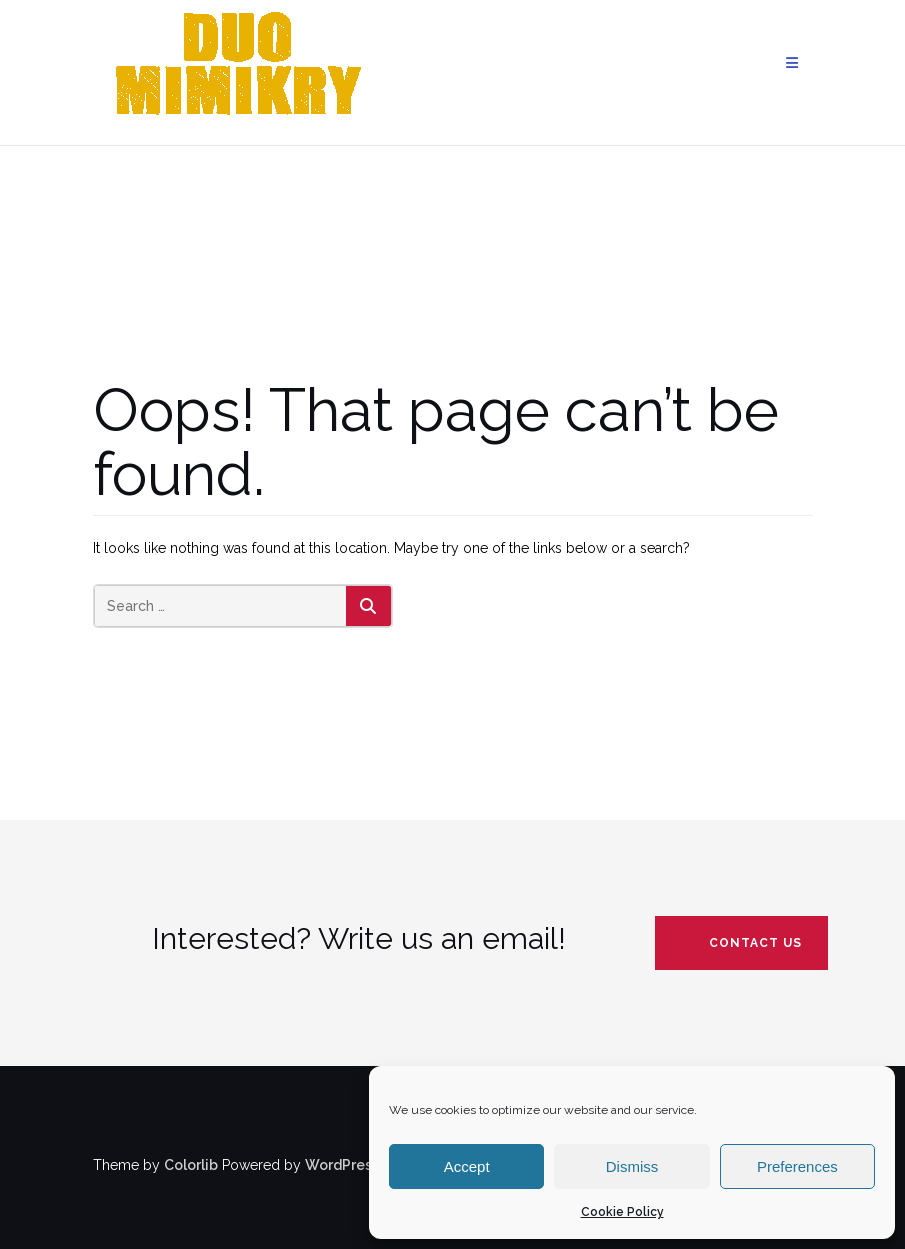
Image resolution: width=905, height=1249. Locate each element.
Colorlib (191, 1165)
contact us (755, 943)
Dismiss (632, 1166)
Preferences (797, 1166)
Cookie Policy (622, 1212)
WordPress (342, 1165)
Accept (467, 1166)
